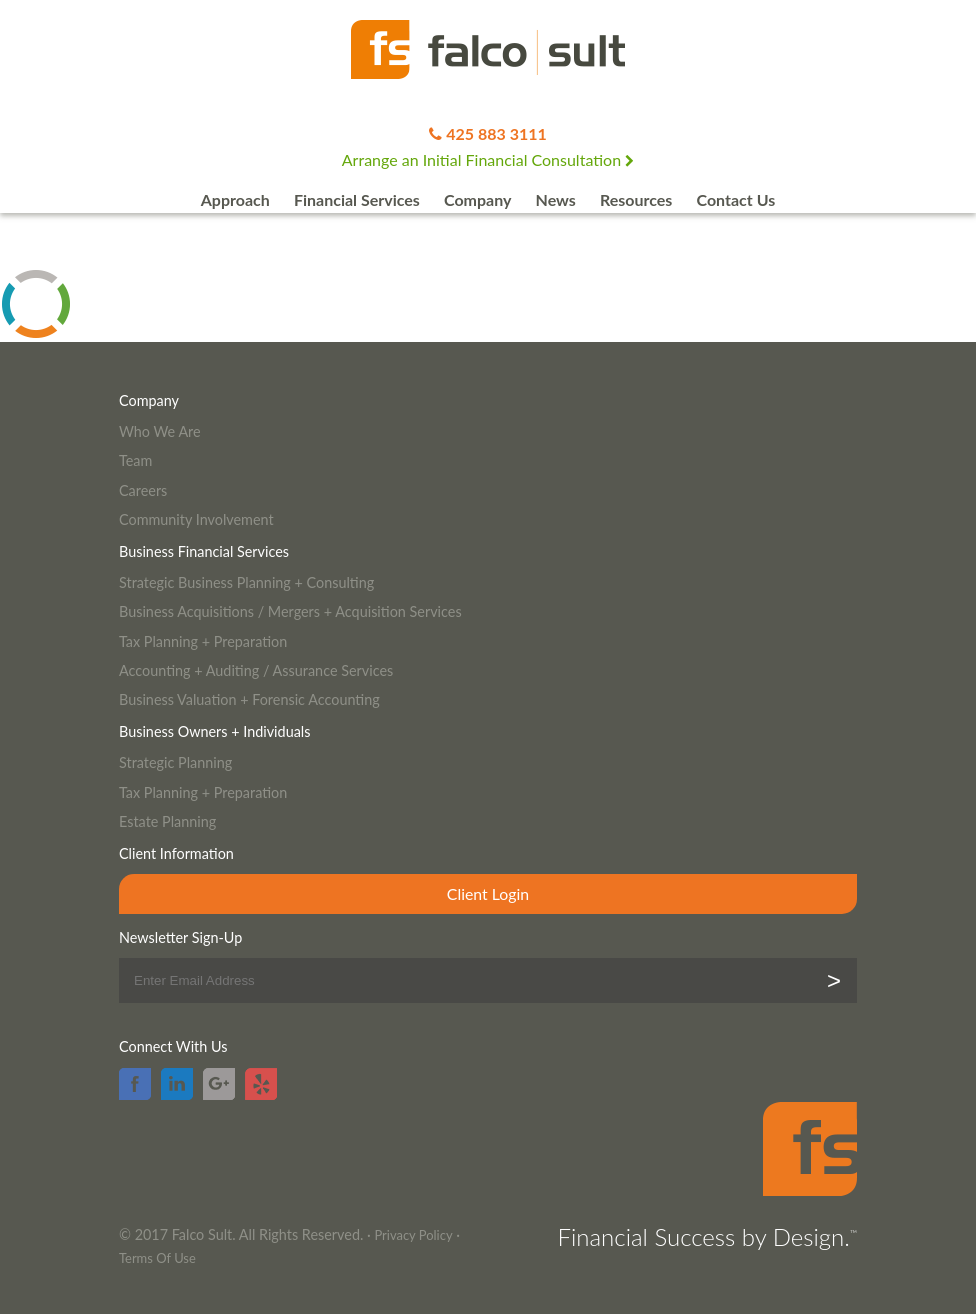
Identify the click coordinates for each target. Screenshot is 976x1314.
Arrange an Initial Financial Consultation (488, 159)
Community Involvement (196, 519)
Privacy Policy (413, 1235)
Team (135, 460)
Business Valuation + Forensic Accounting (249, 699)
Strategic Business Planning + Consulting (246, 582)
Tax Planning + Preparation (203, 641)
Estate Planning (167, 821)
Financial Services (357, 199)
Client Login (488, 893)
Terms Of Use (157, 1258)
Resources (636, 199)
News (556, 199)
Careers (143, 490)
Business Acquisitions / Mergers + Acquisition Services (290, 611)
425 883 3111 (496, 133)
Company (477, 199)
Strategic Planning (175, 762)
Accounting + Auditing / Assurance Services (256, 670)
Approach (235, 199)
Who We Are (160, 431)
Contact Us (736, 199)
